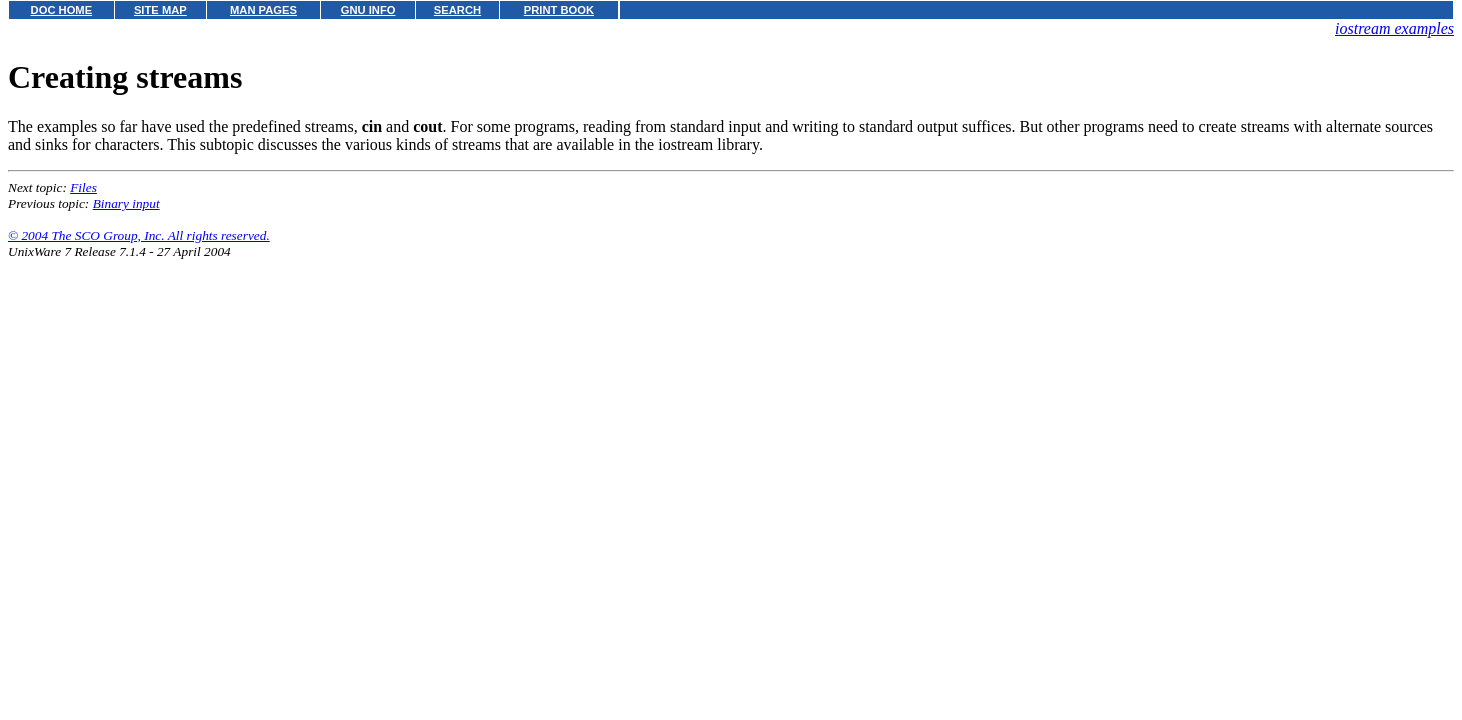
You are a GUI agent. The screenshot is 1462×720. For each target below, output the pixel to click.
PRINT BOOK (559, 10)
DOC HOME (62, 10)
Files (83, 187)
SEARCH (457, 10)
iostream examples (1394, 28)
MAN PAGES (263, 10)
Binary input (126, 203)
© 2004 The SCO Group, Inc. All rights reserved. (139, 235)
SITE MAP (160, 10)
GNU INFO (368, 10)
